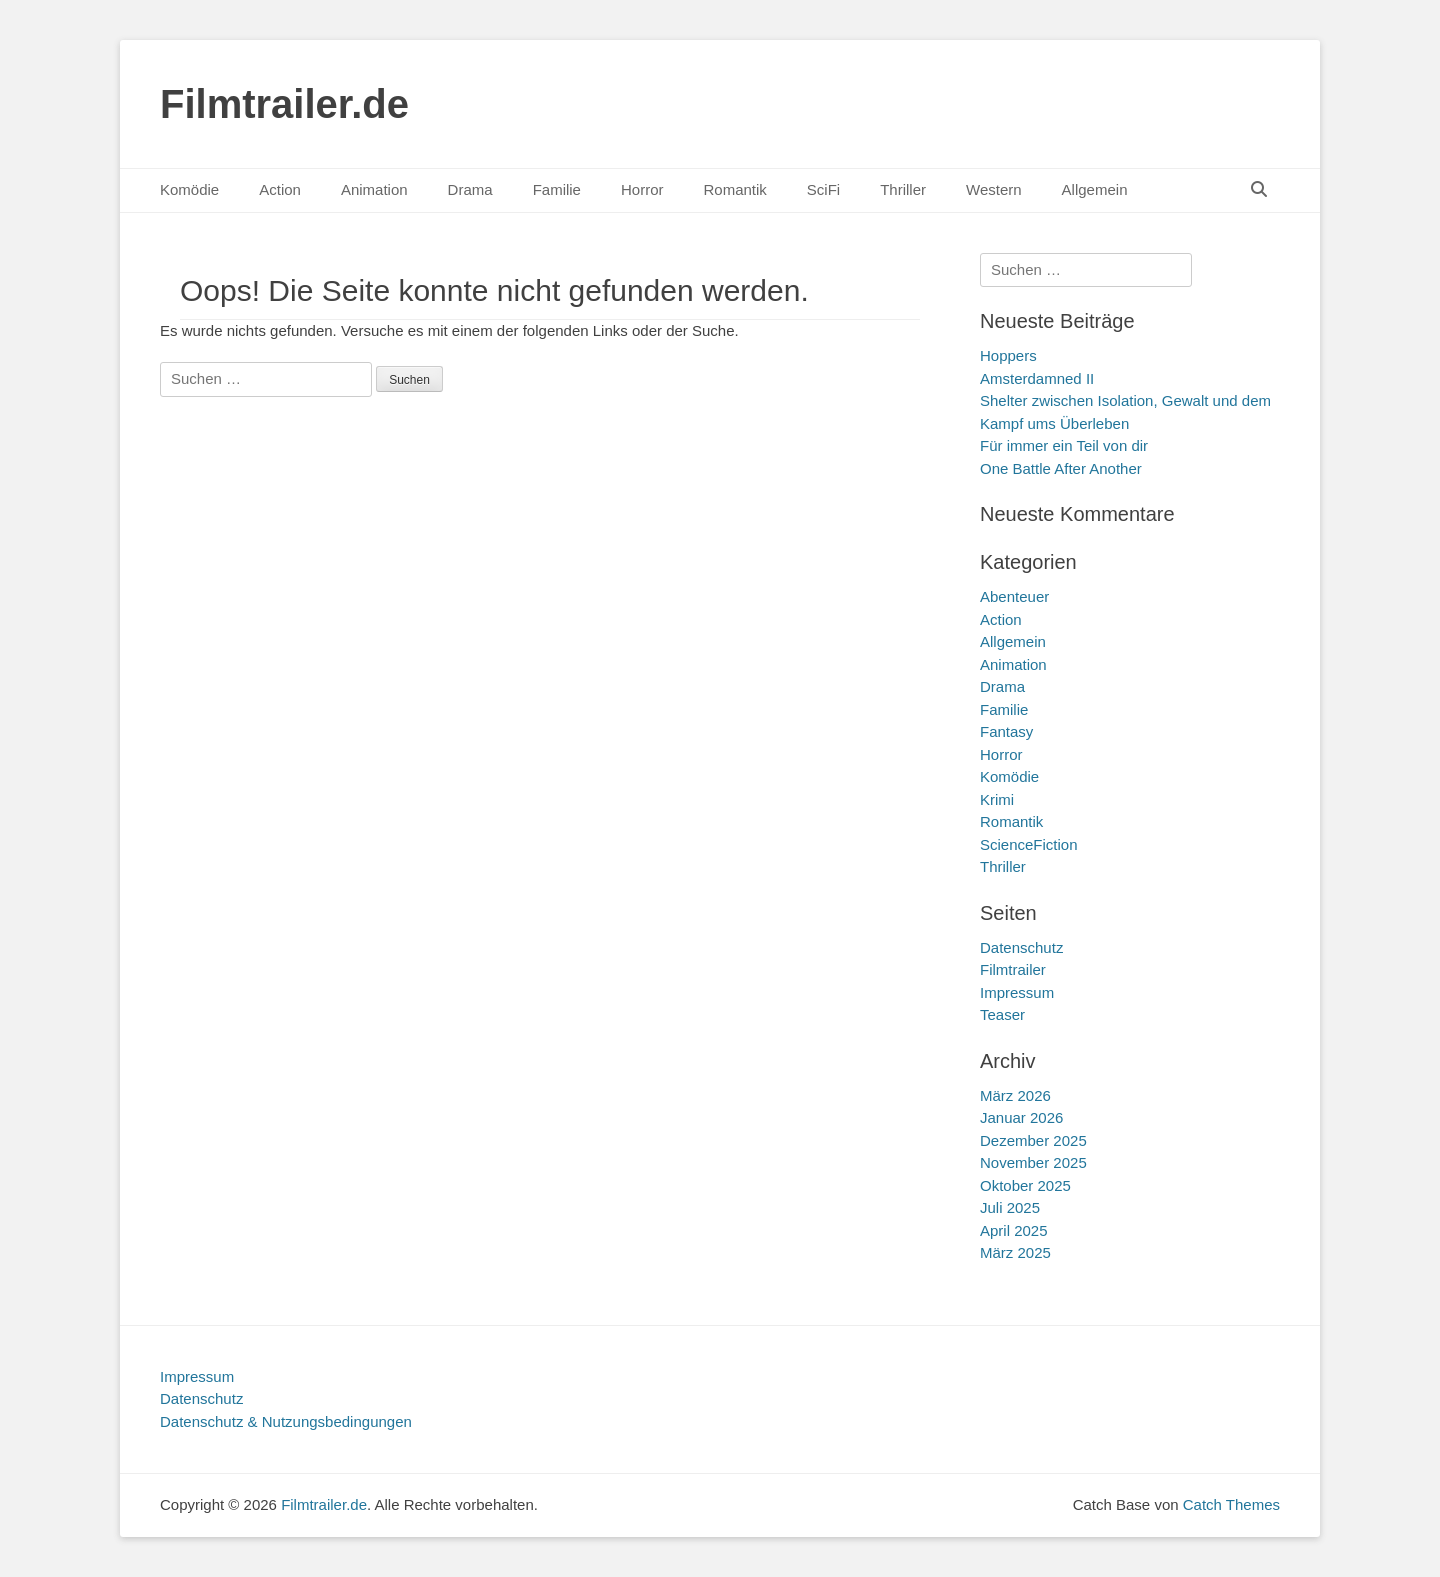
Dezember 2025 (1033, 1140)
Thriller (903, 189)
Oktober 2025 (1025, 1185)
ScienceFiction (1029, 844)
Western (994, 189)
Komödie (189, 189)
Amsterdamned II (1037, 378)
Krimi (997, 799)
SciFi (823, 189)
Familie (557, 189)
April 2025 (1014, 1230)
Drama (470, 189)
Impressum (1017, 992)
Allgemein (1095, 189)
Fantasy (1006, 731)
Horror (642, 189)
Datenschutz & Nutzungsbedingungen (286, 1421)
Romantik (734, 189)
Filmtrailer (1013, 969)
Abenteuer (1014, 596)
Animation (374, 189)
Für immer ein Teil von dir (1064, 445)
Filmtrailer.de (284, 104)
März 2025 (1015, 1252)
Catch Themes (1231, 1504)
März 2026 (1015, 1095)
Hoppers (1008, 355)
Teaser (1002, 1014)
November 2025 (1033, 1162)
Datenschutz (1021, 947)
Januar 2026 (1021, 1117)
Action (280, 189)
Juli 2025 (1010, 1207)
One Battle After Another (1061, 468)
